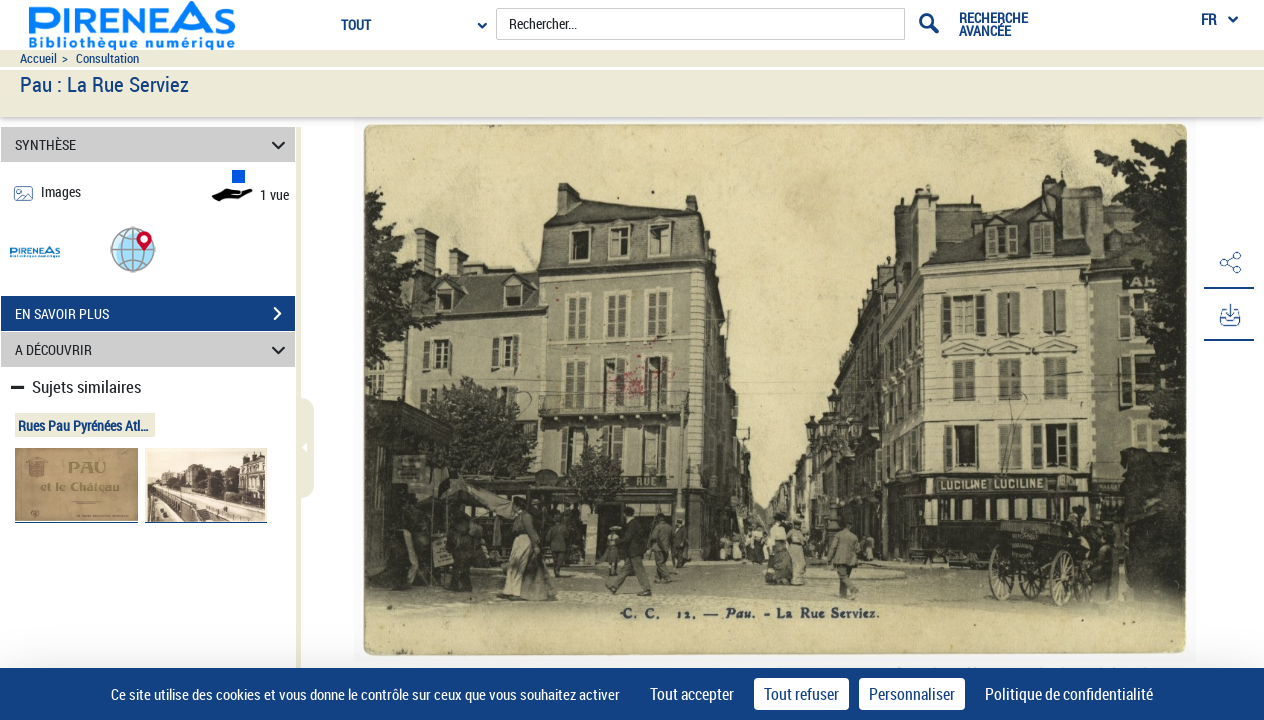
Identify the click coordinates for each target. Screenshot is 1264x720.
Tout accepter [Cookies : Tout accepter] (692, 694)
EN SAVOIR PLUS (155, 314)
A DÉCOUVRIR (153, 349)
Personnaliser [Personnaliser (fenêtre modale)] (912, 694)
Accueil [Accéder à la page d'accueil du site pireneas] (38, 58)
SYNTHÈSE (153, 144)
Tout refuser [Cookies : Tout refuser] (801, 694)
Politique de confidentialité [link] (1069, 694)
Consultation (107, 58)
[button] (133, 248)
